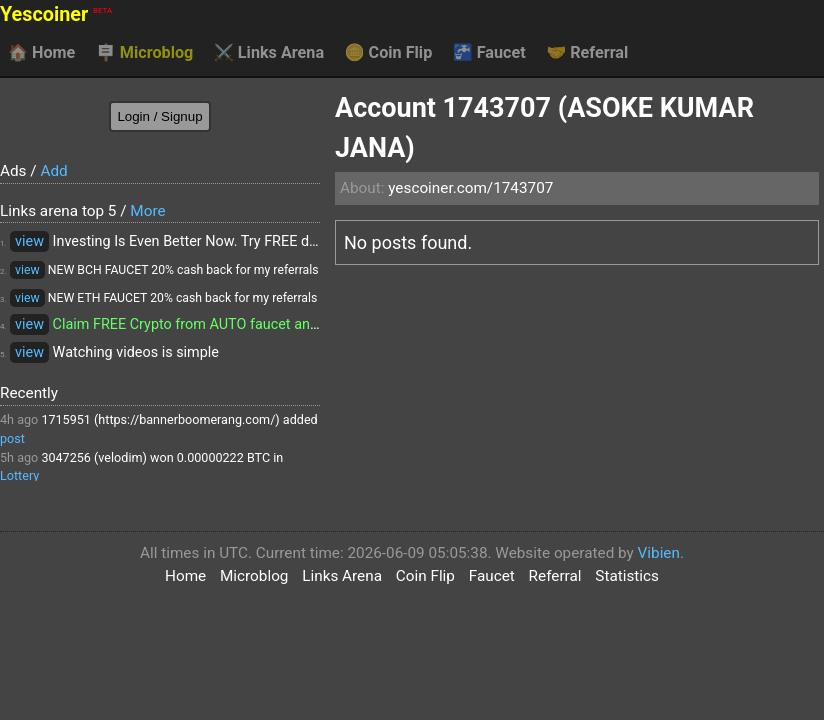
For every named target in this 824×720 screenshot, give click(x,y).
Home (41, 53)
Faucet (489, 53)
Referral (587, 53)
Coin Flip (389, 53)
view (29, 241)
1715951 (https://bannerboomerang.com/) (160, 419)
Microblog (145, 53)
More (147, 211)
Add (53, 171)
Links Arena (269, 53)
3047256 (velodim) (94, 457)
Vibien (659, 553)
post (12, 438)
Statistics (627, 576)
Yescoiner (56, 14)
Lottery (19, 475)
